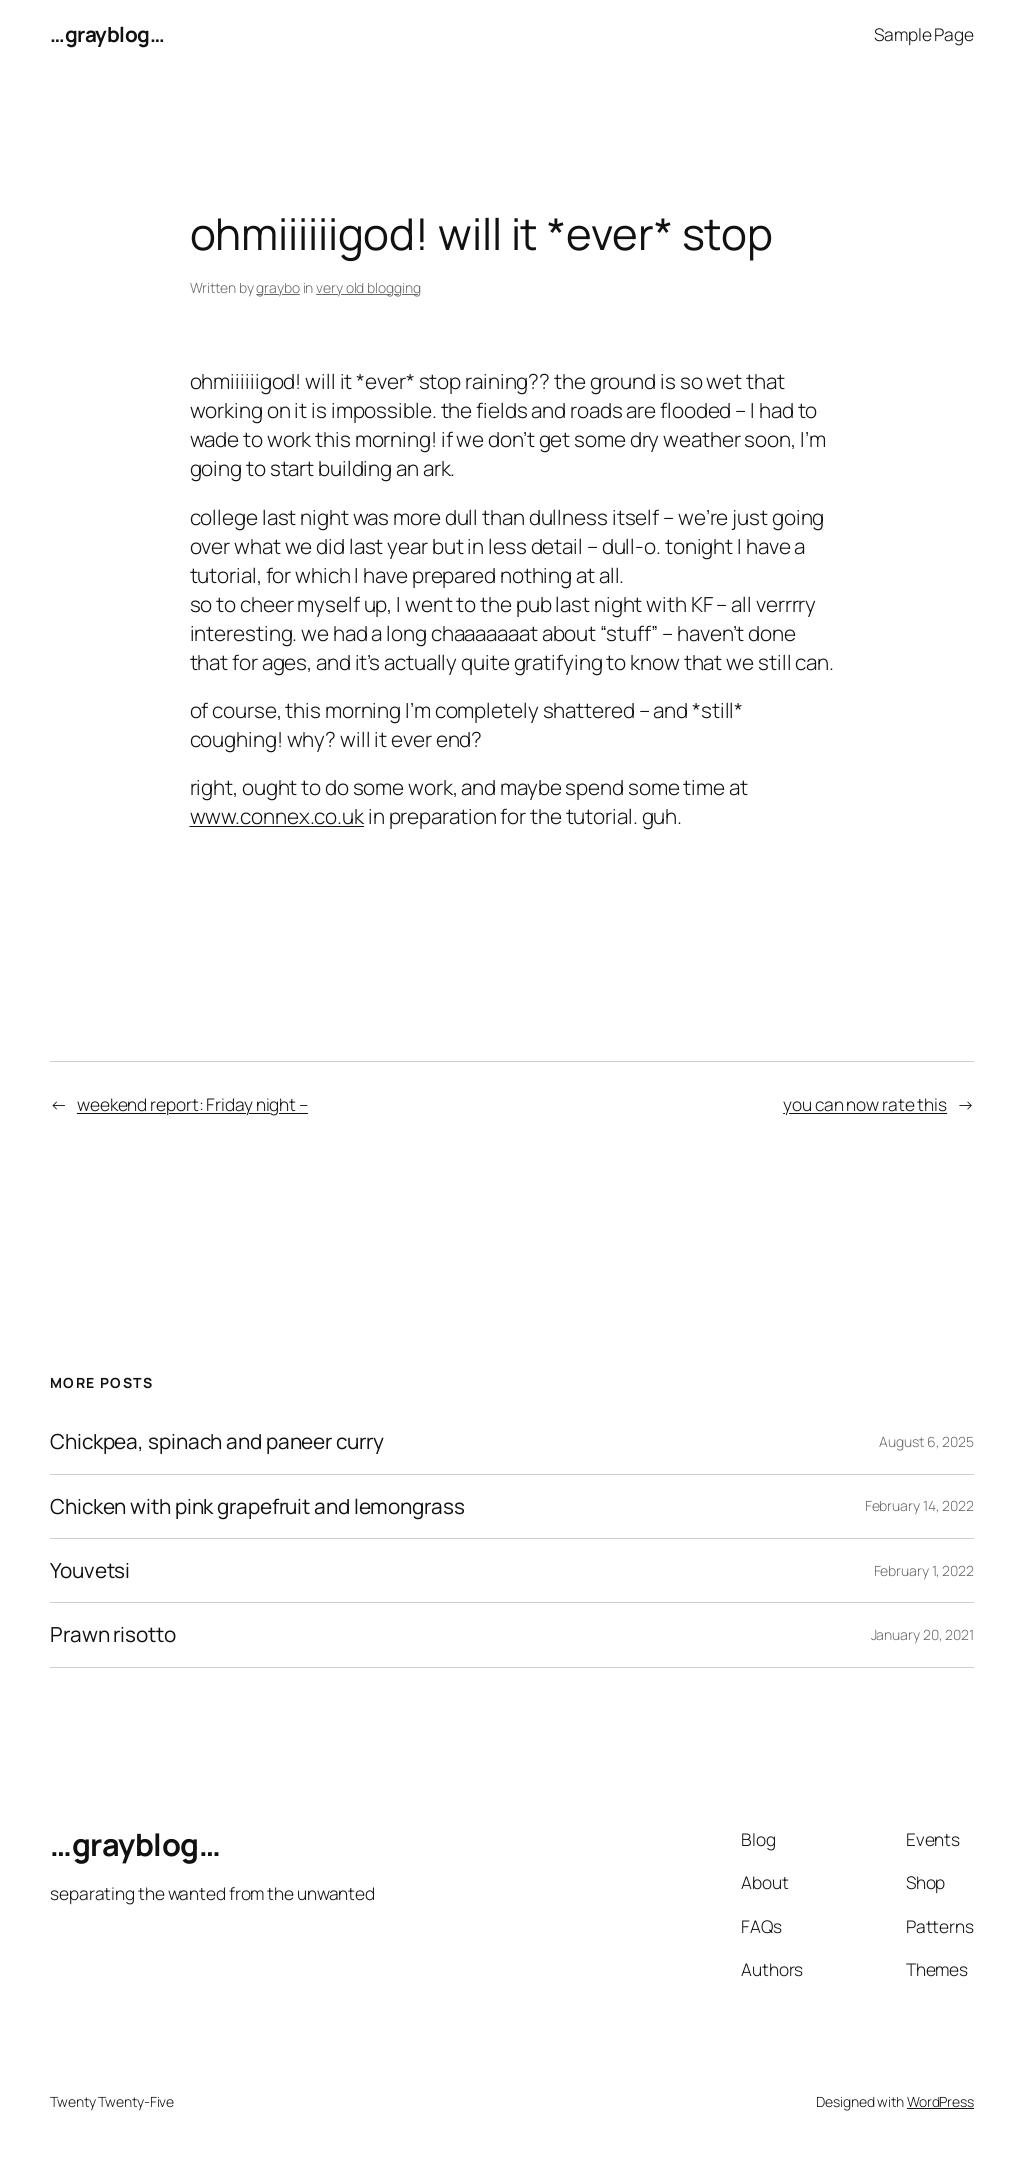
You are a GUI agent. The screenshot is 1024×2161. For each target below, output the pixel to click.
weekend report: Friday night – (192, 1104)
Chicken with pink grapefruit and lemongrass (257, 1506)
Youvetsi (90, 1570)
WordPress (940, 2101)
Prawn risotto (113, 1634)
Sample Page (924, 34)
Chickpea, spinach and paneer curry (217, 1441)
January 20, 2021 (922, 1634)
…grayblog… (107, 34)
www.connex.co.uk (277, 816)
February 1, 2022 (924, 1570)
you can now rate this (865, 1104)
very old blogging (368, 287)
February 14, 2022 (919, 1505)
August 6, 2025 (926, 1441)
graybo (277, 287)
